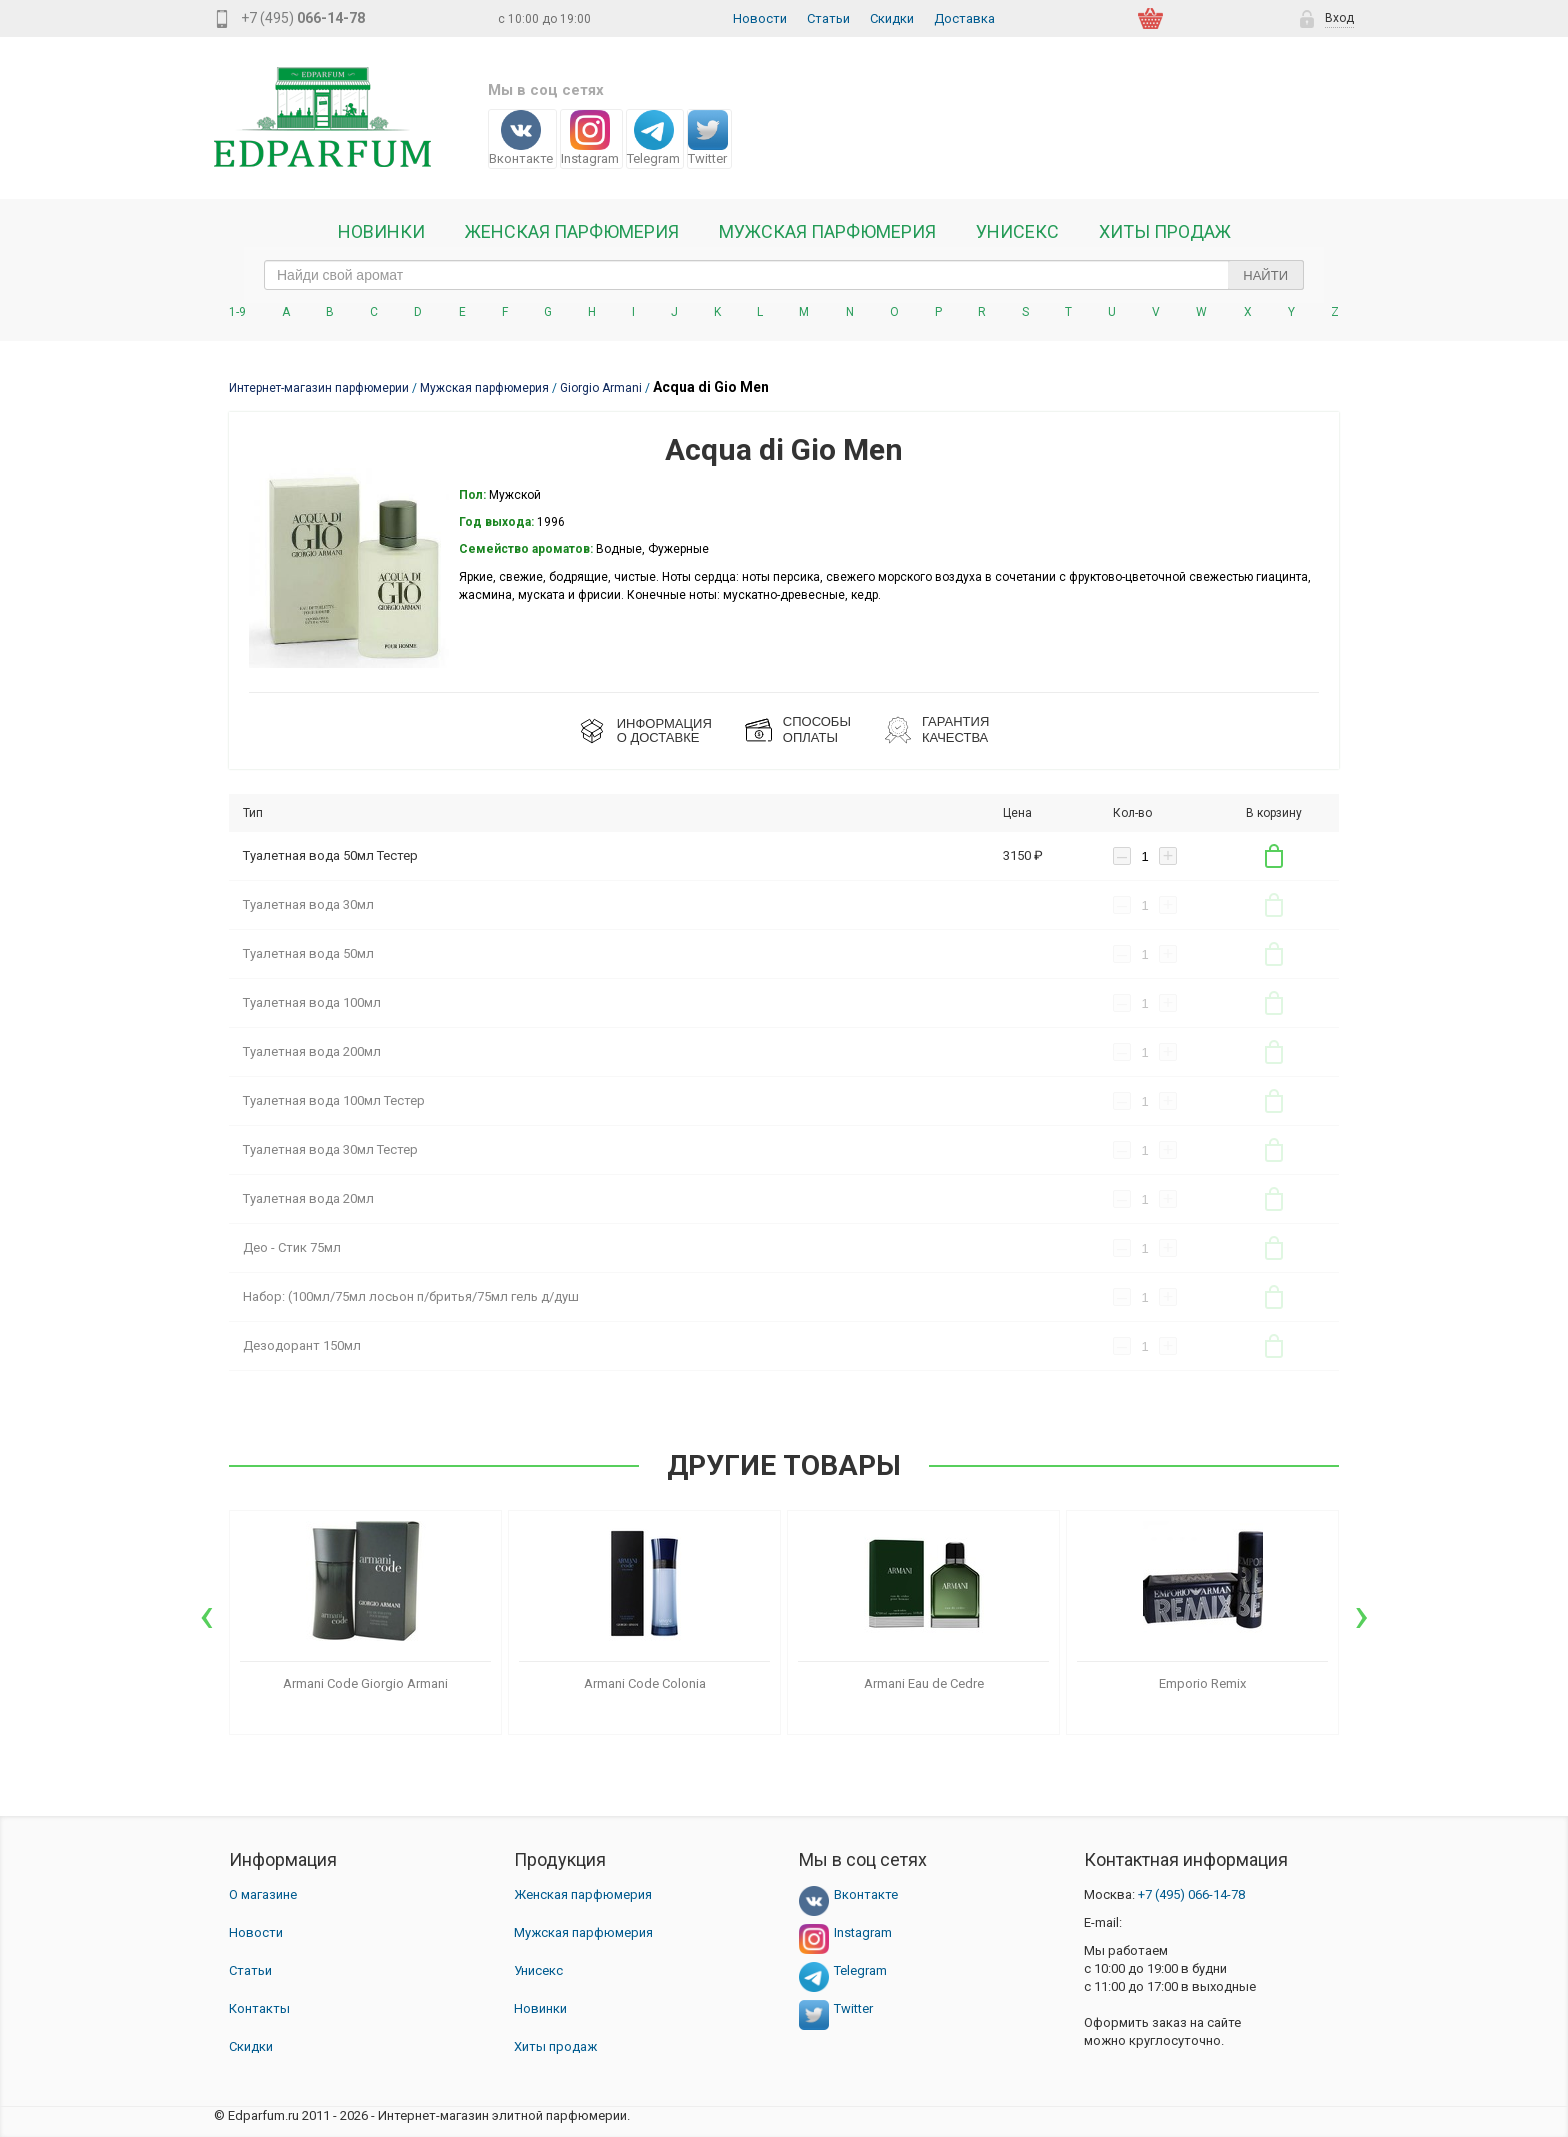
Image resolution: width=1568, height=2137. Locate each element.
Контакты (259, 2008)
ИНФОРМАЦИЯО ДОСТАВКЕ (664, 730)
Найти (1265, 275)
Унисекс (1017, 232)
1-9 (237, 312)
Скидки (892, 18)
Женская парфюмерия (583, 1894)
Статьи (828, 18)
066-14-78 (1191, 1894)
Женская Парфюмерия (572, 232)
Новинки (381, 232)
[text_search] (784, 275)
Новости (760, 18)
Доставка (964, 18)
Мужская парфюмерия (827, 232)
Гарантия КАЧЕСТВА (955, 729)
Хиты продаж (1165, 232)
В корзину (1274, 856)
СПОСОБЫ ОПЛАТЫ (817, 729)
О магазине (263, 1894)
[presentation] (206, 1615)
